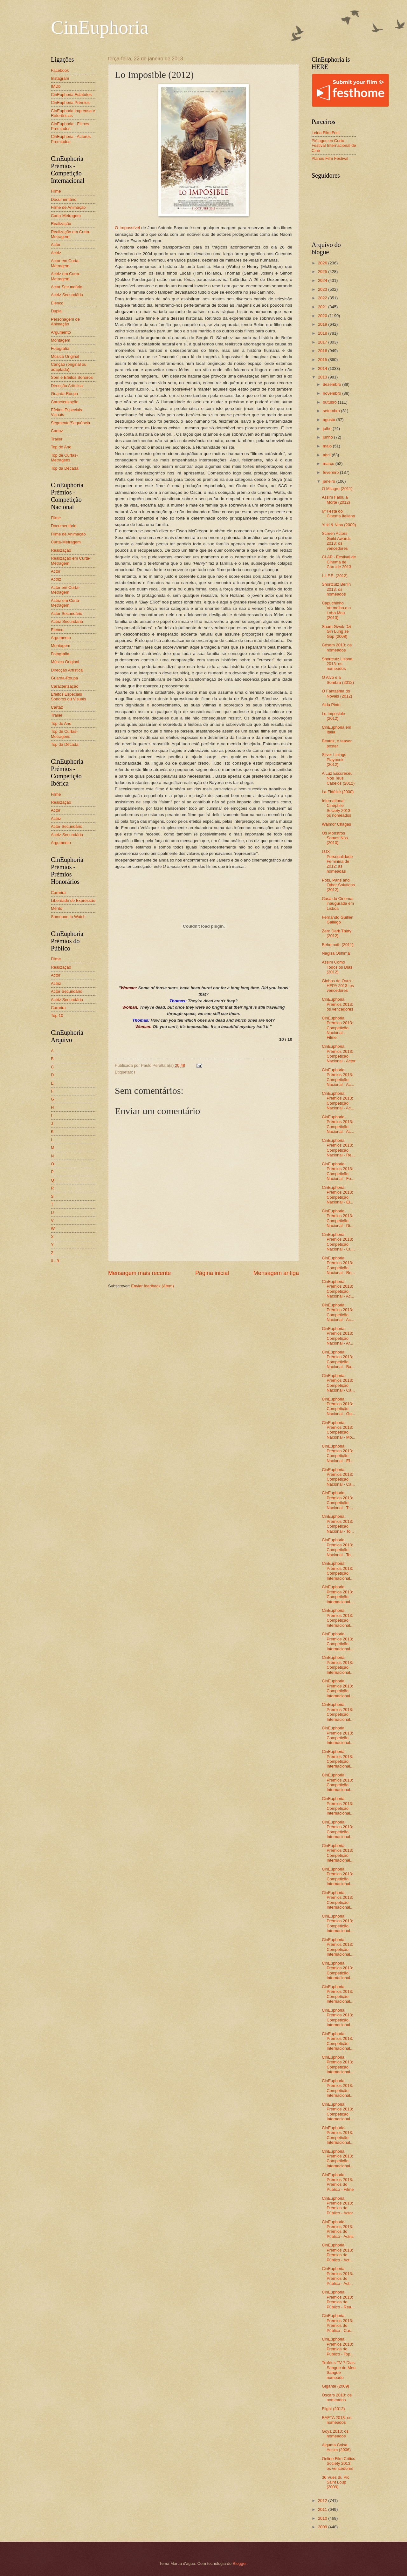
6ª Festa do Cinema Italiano (338, 513)
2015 (323, 359)
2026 (323, 263)
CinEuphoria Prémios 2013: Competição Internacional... (337, 1570)
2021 (323, 306)
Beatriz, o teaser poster (337, 743)
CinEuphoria (99, 27)
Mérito (56, 908)
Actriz (56, 252)
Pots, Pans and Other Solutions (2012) (338, 885)
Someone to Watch (68, 916)
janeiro (329, 481)
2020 (323, 315)
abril (327, 455)
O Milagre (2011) (337, 488)
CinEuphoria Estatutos (71, 94)
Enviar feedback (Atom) (152, 1286)
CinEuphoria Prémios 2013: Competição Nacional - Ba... (338, 1359)
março (329, 463)
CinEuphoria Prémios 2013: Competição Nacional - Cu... (338, 1241)
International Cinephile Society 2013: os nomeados (336, 808)
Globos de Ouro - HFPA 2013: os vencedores (338, 985)
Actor (55, 244)
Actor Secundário (66, 286)
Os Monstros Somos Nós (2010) (335, 838)
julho (328, 428)
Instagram (60, 78)
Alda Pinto (331, 704)
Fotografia (60, 348)
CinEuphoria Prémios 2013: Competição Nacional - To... (338, 1523)
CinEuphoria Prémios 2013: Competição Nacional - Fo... (338, 1171)
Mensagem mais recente (139, 1273)
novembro (332, 393)
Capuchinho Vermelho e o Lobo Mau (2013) (336, 610)
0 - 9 (55, 1260)
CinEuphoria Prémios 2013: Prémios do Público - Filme (338, 2182)
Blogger (240, 2563)
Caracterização (65, 401)
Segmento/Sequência (70, 422)
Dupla (56, 311)
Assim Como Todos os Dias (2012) (337, 967)
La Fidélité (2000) (338, 791)
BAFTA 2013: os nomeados (336, 2420)
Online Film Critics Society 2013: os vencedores (338, 2463)
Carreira (58, 892)
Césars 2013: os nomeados (337, 647)
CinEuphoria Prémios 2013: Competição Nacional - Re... (338, 1147)
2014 (323, 368)
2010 (323, 2518)
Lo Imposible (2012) (333, 716)
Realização (61, 223)
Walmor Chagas (336, 824)
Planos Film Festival (330, 158)
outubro (330, 402)
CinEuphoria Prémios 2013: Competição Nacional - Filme (337, 1028)
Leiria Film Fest (326, 132)
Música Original (65, 356)
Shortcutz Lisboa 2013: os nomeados (337, 664)
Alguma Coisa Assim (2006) (336, 2447)
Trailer (56, 439)
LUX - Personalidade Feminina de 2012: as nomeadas (337, 861)
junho (328, 437)
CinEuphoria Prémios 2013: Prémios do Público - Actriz (338, 2229)
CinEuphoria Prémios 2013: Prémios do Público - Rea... (338, 2299)
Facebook (60, 70)
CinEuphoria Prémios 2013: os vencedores (337, 1004)
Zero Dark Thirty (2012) (336, 933)
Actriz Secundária (67, 294)
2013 (323, 377)
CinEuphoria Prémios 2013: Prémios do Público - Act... (337, 2252)
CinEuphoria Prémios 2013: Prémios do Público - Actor (337, 2205)
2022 (323, 298)
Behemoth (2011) (338, 944)
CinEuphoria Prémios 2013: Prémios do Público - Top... (338, 2346)
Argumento (61, 332)
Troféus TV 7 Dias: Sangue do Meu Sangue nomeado (339, 2370)
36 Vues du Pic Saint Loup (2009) (335, 2482)
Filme (56, 191)
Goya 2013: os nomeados (335, 2433)
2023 (323, 289)
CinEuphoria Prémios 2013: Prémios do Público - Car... (337, 2323)
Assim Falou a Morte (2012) (336, 499)
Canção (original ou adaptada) (68, 366)
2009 (323, 2527)
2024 (323, 280)
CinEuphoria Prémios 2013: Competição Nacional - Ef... (337, 1453)
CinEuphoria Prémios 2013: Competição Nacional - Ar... (337, 1336)
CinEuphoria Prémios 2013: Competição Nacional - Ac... (338, 1077)
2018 (323, 333)
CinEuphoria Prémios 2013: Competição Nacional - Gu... (338, 1406)
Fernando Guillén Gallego (337, 919)
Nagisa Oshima (336, 953)
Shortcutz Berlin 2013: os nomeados (336, 589)
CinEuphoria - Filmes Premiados (70, 126)
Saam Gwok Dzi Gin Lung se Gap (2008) (336, 631)
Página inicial (212, 1273)
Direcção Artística (67, 385)
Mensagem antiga (276, 1273)
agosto (329, 419)
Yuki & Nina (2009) (339, 524)
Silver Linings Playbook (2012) (334, 759)
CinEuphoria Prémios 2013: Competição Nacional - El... (337, 1194)
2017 (323, 342)
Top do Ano (61, 447)
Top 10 (57, 1015)
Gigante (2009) (335, 2386)
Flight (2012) (333, 2408)
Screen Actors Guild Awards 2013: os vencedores (336, 540)
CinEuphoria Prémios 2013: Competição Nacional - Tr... (337, 1500)
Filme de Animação (68, 207)
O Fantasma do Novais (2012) (337, 693)
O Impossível (127, 227)
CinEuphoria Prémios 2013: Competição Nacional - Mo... (338, 1430)
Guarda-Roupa (64, 393)
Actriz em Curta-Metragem (65, 276)
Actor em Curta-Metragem (65, 263)
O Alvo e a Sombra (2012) (338, 680)
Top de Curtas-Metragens (64, 457)
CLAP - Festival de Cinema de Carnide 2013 (339, 562)
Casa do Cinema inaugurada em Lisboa (338, 903)
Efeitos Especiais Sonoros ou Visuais (68, 696)
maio (328, 446)
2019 (323, 324)
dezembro (332, 384)
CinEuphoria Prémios (70, 102)
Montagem (60, 340)
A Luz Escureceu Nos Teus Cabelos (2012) (338, 778)
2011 (323, 2509)
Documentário (63, 199)
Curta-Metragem (66, 215)
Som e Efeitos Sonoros (72, 377)
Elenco (57, 303)
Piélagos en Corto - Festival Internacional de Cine (334, 145)
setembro (332, 410)
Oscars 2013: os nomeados (337, 2397)
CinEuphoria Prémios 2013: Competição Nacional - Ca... (338, 1383)
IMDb (56, 86)
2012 (323, 2500)
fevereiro (331, 472)
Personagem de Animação (65, 321)
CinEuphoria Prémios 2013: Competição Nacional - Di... (337, 1218)
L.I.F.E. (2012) (335, 575)
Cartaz (57, 430)
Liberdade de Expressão (73, 900)
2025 (323, 271)
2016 (323, 350)
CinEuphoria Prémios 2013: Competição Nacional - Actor (338, 1053)
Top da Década (65, 468)
